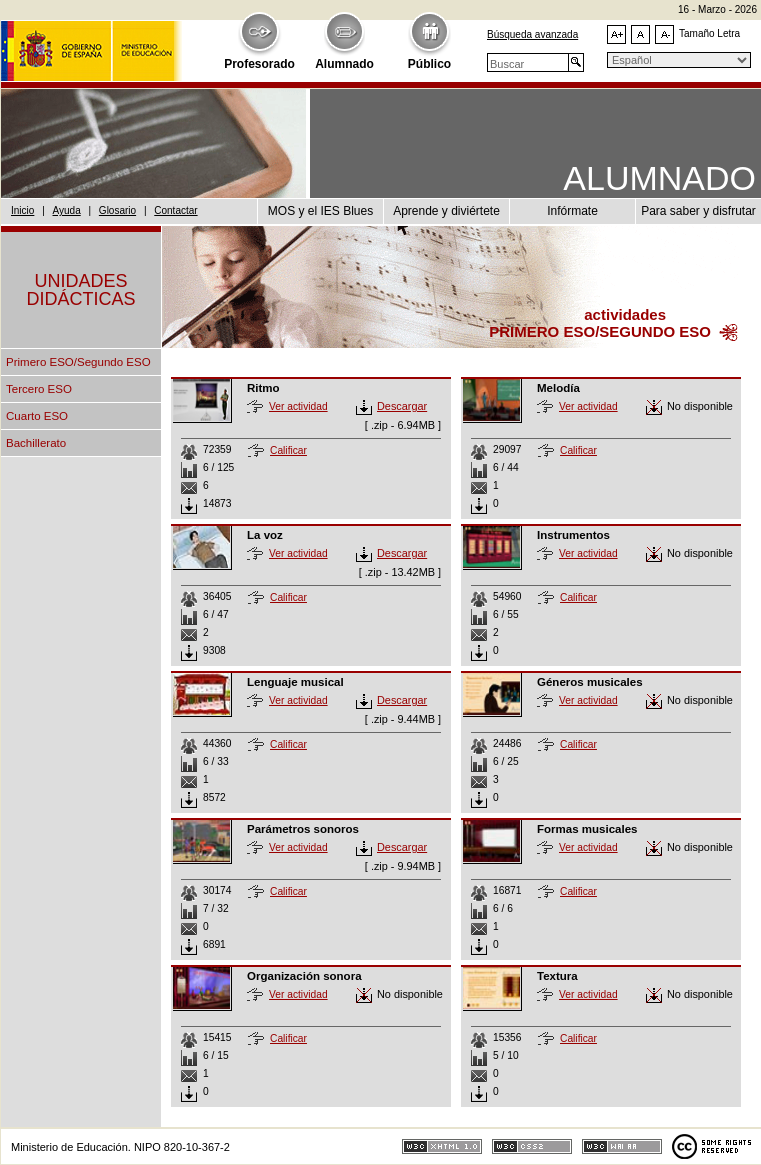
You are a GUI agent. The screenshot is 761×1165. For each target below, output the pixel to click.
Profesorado (259, 64)
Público (429, 64)
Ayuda (67, 210)
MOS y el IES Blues (320, 211)
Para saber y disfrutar (698, 211)
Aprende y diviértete (446, 211)
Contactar (175, 210)
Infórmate (572, 211)
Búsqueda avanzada (532, 34)
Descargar (402, 406)
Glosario (117, 210)
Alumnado (344, 64)
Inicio (22, 210)
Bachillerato (36, 443)
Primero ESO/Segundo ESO (78, 362)
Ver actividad (298, 406)
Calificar (288, 450)
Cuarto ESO (37, 416)
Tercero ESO (39, 389)
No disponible (700, 406)
